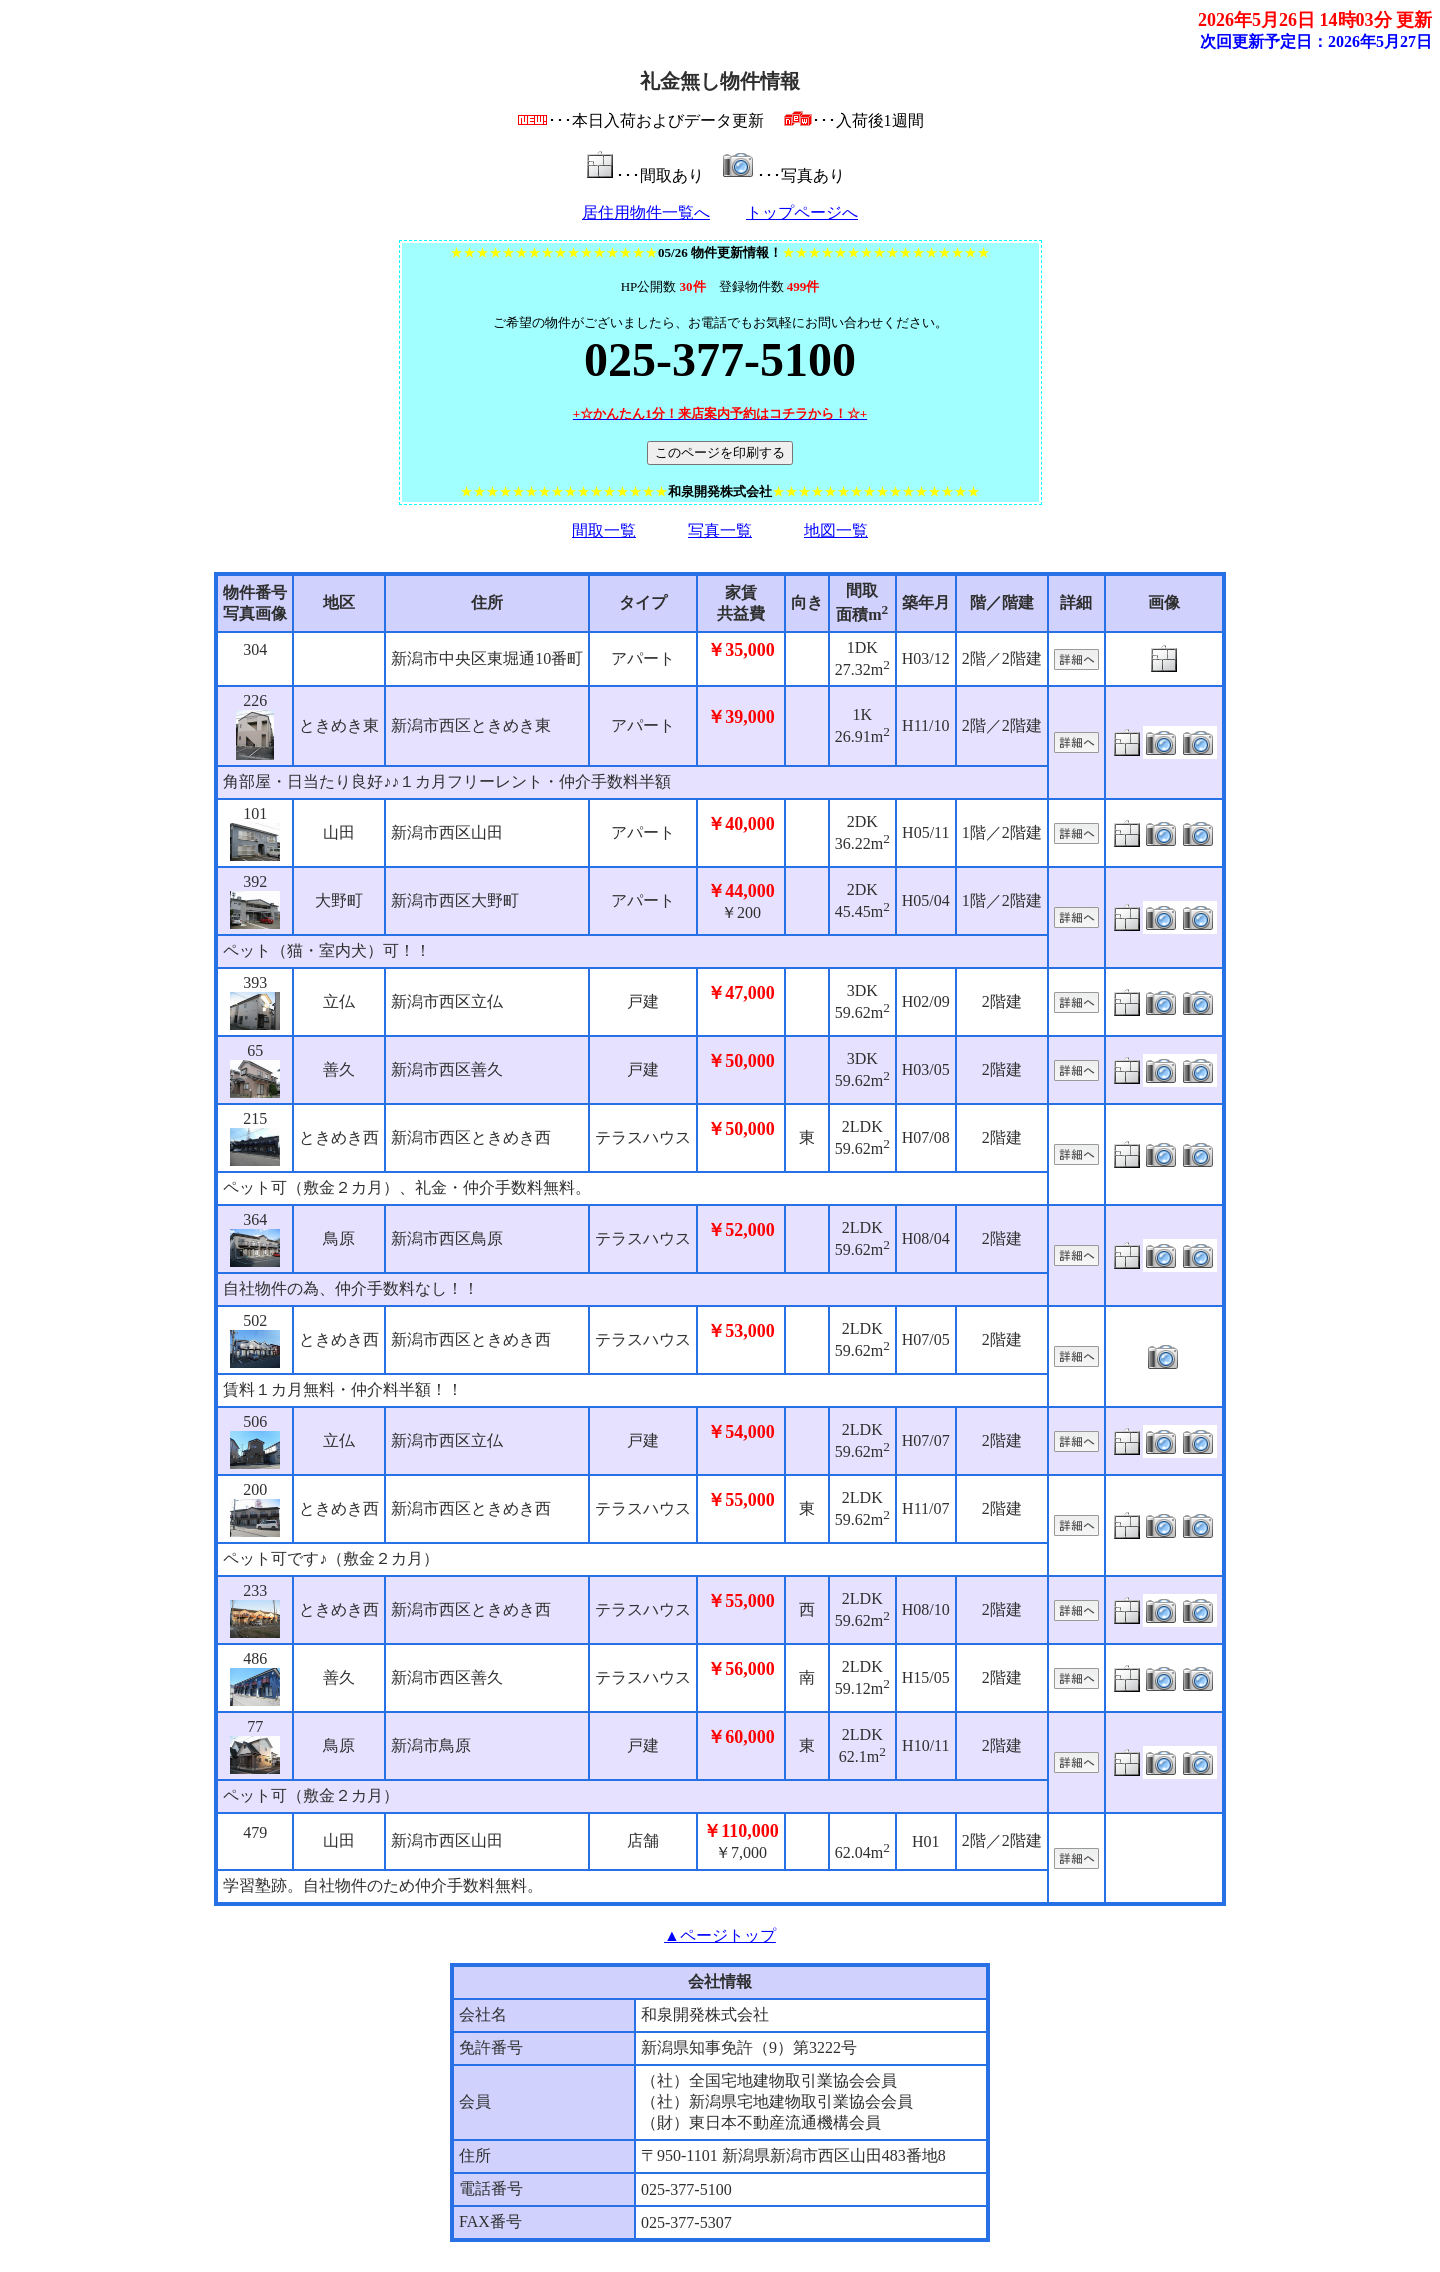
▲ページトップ (720, 1935)
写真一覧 (720, 530)
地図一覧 (836, 530)
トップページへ (802, 212)
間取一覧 (604, 530)
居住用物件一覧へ (646, 212)
